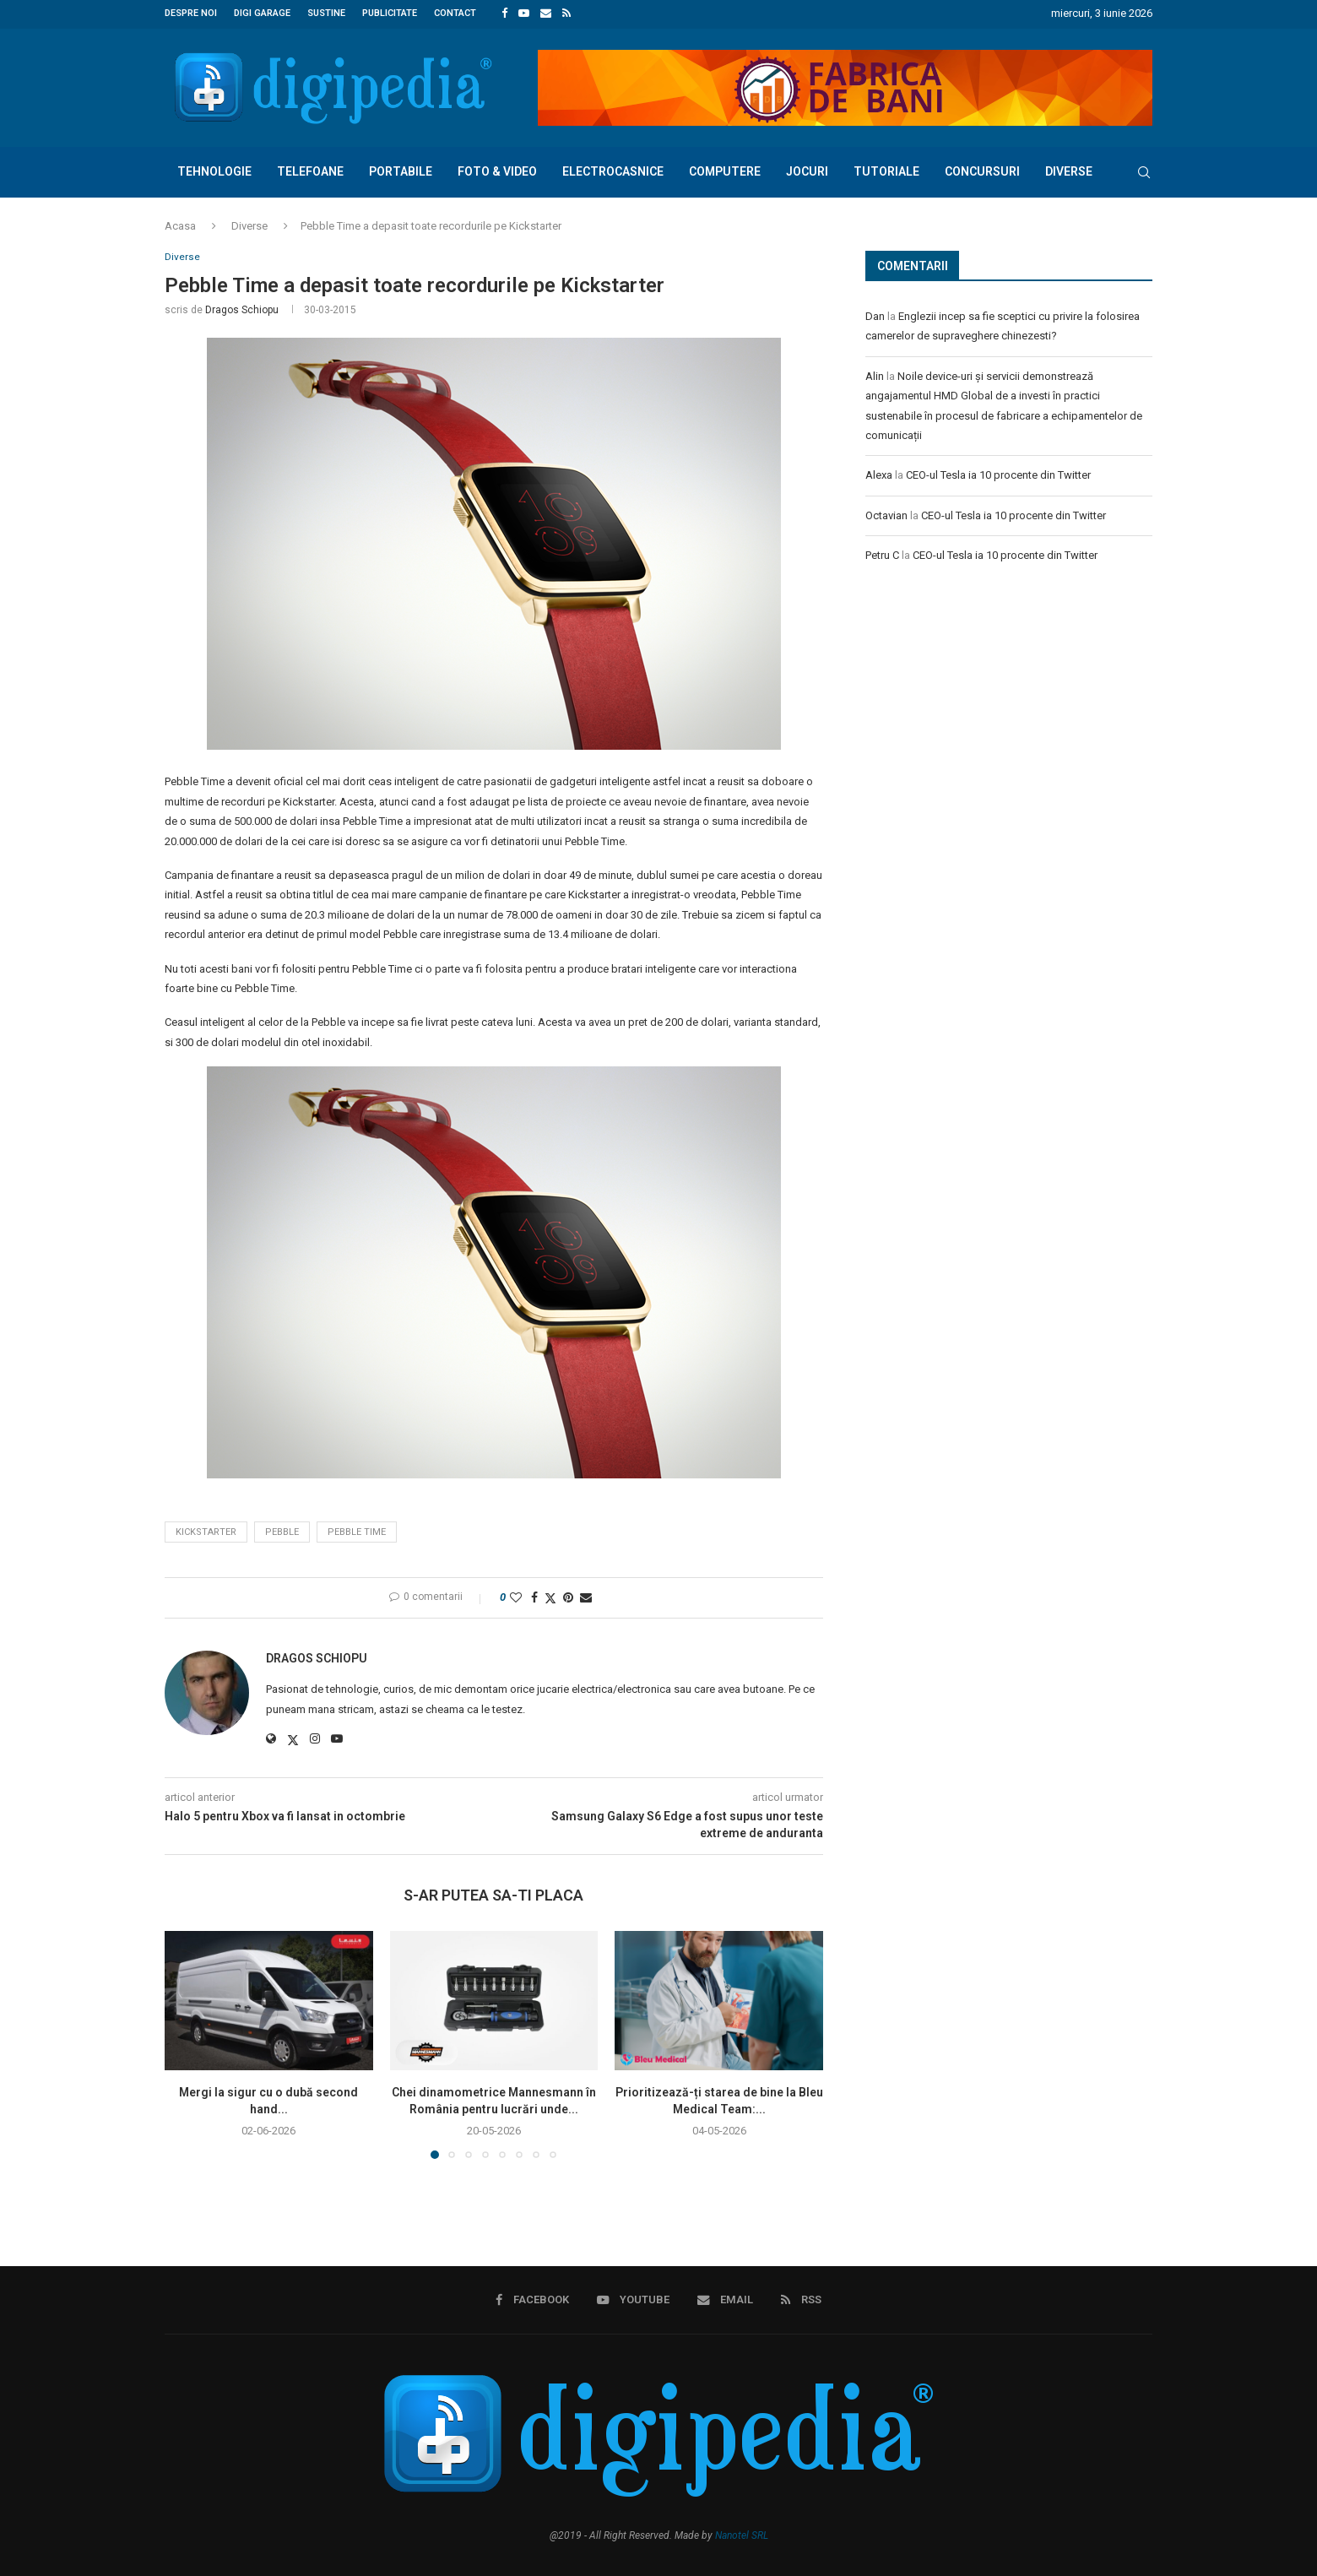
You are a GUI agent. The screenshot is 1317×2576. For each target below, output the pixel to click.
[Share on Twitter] (550, 1597)
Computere (725, 169)
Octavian (886, 513)
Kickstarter (206, 1531)
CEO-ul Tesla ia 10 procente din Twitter (998, 473)
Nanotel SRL (741, 2535)
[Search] (1143, 169)
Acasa (180, 223)
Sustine (326, 13)
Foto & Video (497, 169)
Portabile (400, 169)
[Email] (545, 13)
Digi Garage (262, 13)
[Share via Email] (586, 1596)
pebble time (357, 1531)
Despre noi (191, 13)
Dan (875, 314)
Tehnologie (214, 169)
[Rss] (566, 13)
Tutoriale (886, 169)
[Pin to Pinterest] (568, 1596)
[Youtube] (523, 13)
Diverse (1068, 169)
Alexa (878, 473)
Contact (455, 13)
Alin (874, 373)
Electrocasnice (613, 169)
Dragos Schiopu (242, 309)
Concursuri (982, 169)
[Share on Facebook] (534, 1596)
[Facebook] (504, 13)
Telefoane (310, 169)
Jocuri (807, 169)
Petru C (882, 553)
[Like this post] (516, 1596)
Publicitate (389, 13)
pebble (282, 1531)
